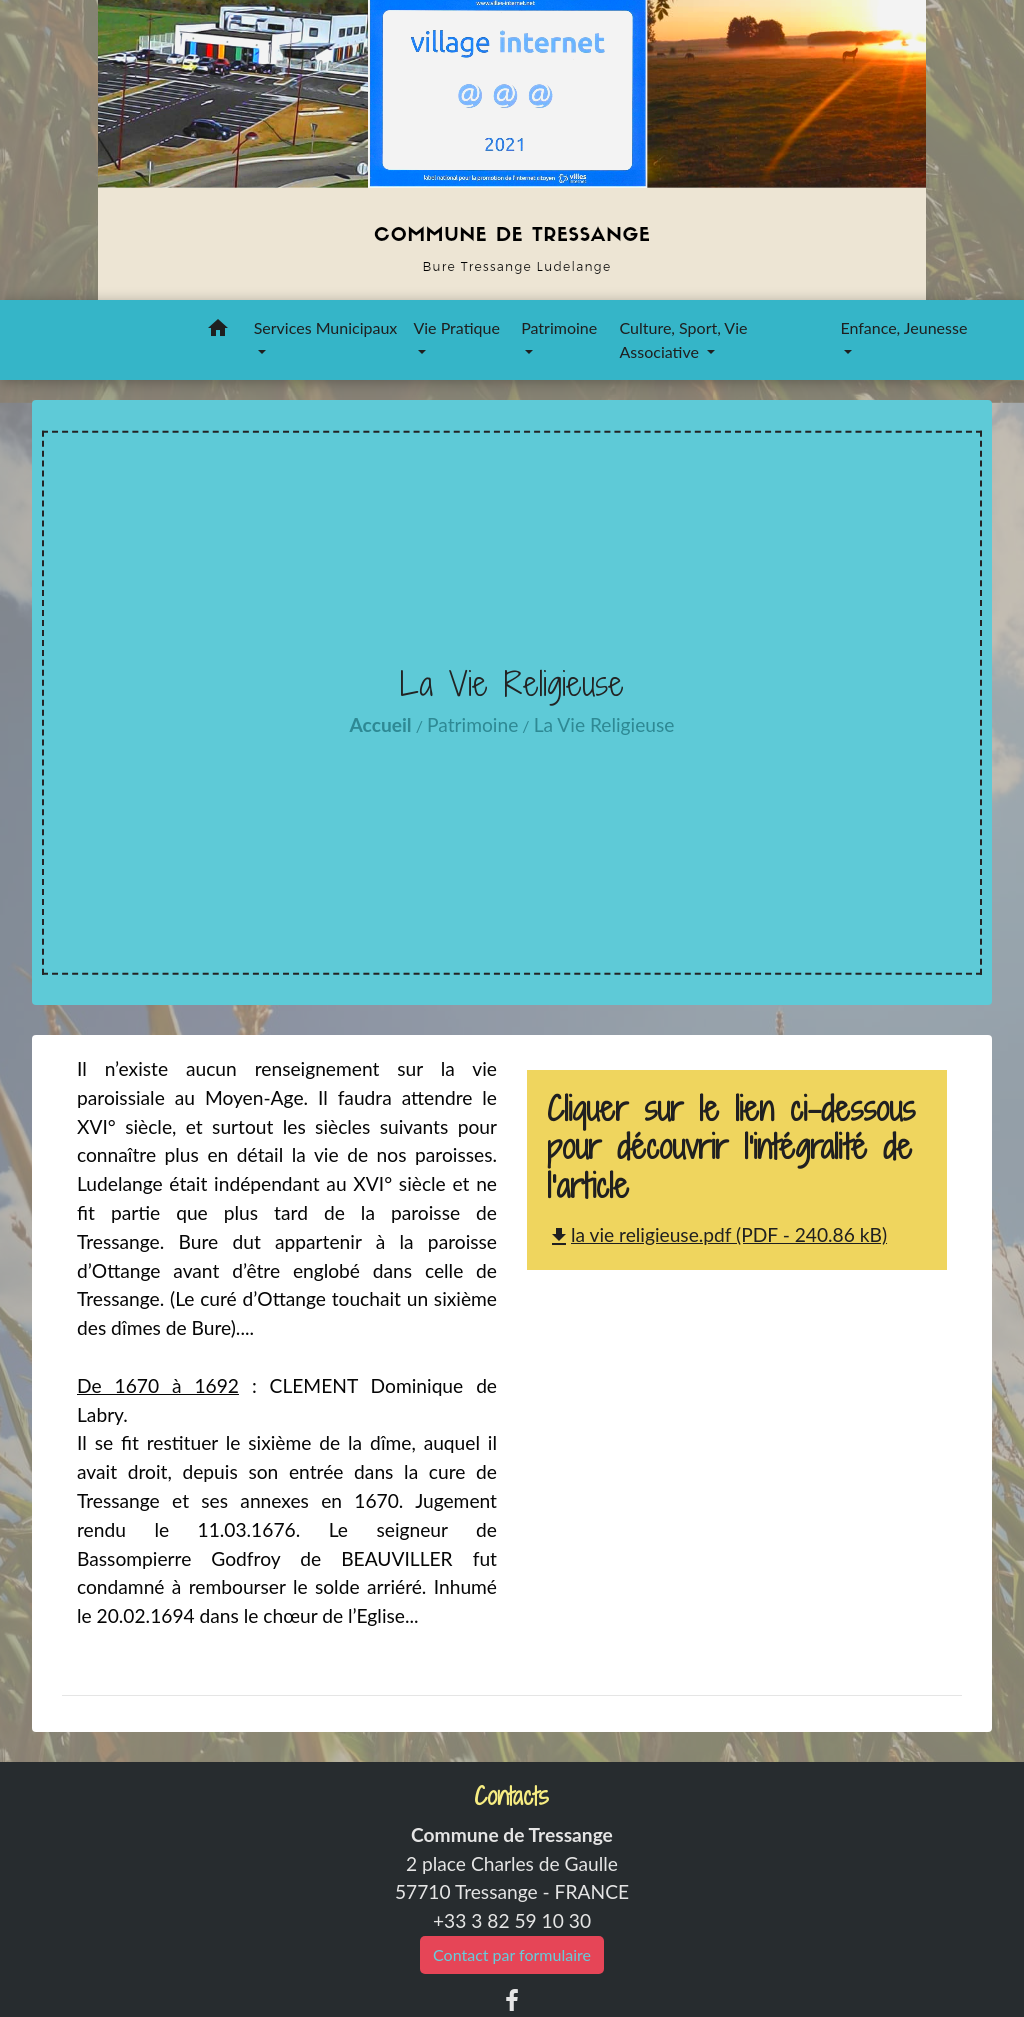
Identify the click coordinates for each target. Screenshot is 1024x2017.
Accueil (381, 724)
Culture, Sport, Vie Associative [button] (684, 339)
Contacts (511, 1796)
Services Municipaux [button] (326, 327)
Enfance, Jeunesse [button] (903, 327)
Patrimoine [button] (559, 327)
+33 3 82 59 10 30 (512, 1920)
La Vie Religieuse (604, 724)
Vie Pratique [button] (456, 327)
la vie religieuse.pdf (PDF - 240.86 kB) (717, 1234)
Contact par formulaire (512, 1954)
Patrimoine (472, 724)
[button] (218, 331)
